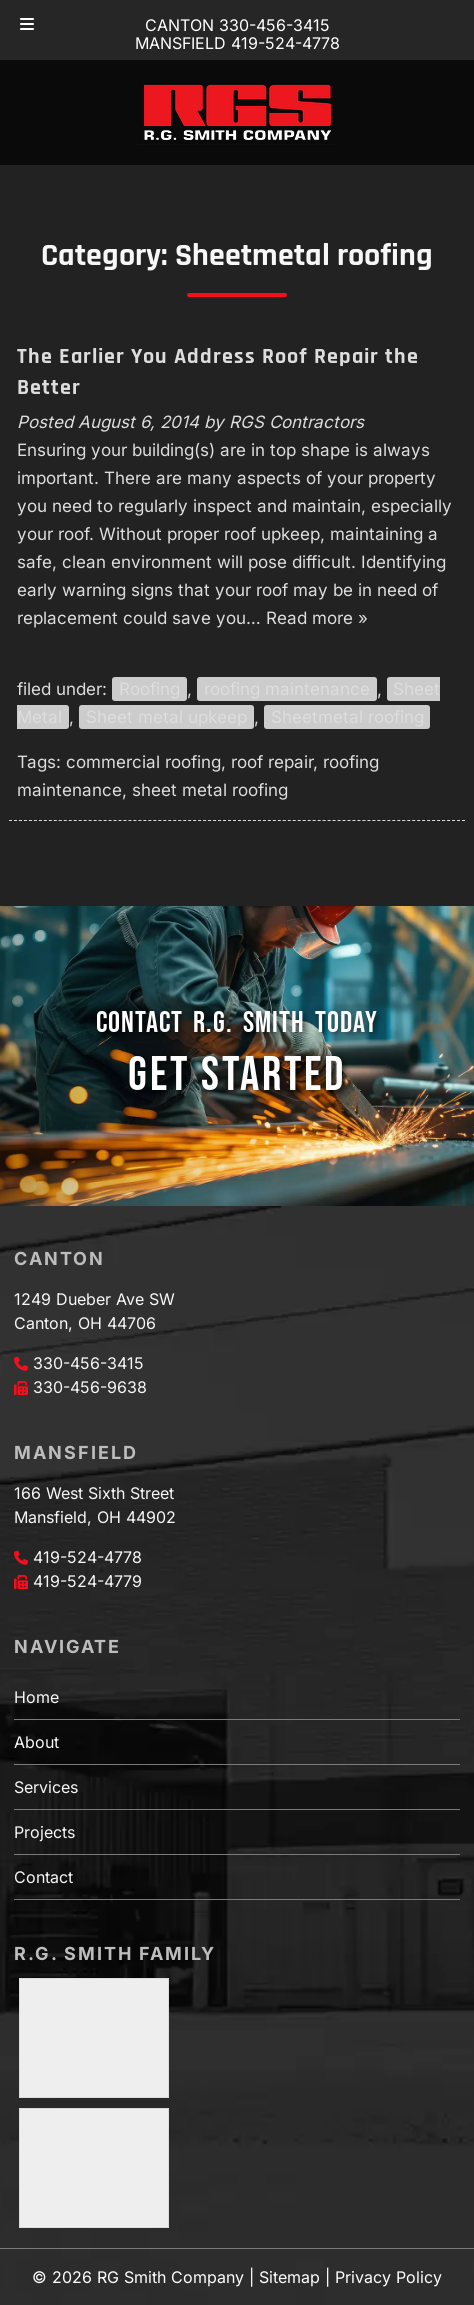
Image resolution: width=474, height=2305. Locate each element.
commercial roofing (143, 762)
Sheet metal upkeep (166, 717)
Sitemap (289, 2277)
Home (36, 1697)
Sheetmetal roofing (347, 717)
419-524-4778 (87, 1557)
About (36, 1742)
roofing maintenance (287, 689)
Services (46, 1787)
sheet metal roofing (210, 790)
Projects (44, 1832)
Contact (43, 1877)
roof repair (272, 762)
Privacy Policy (388, 2277)
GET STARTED (237, 1075)
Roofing (149, 689)
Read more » (317, 618)
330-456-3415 (88, 1363)
